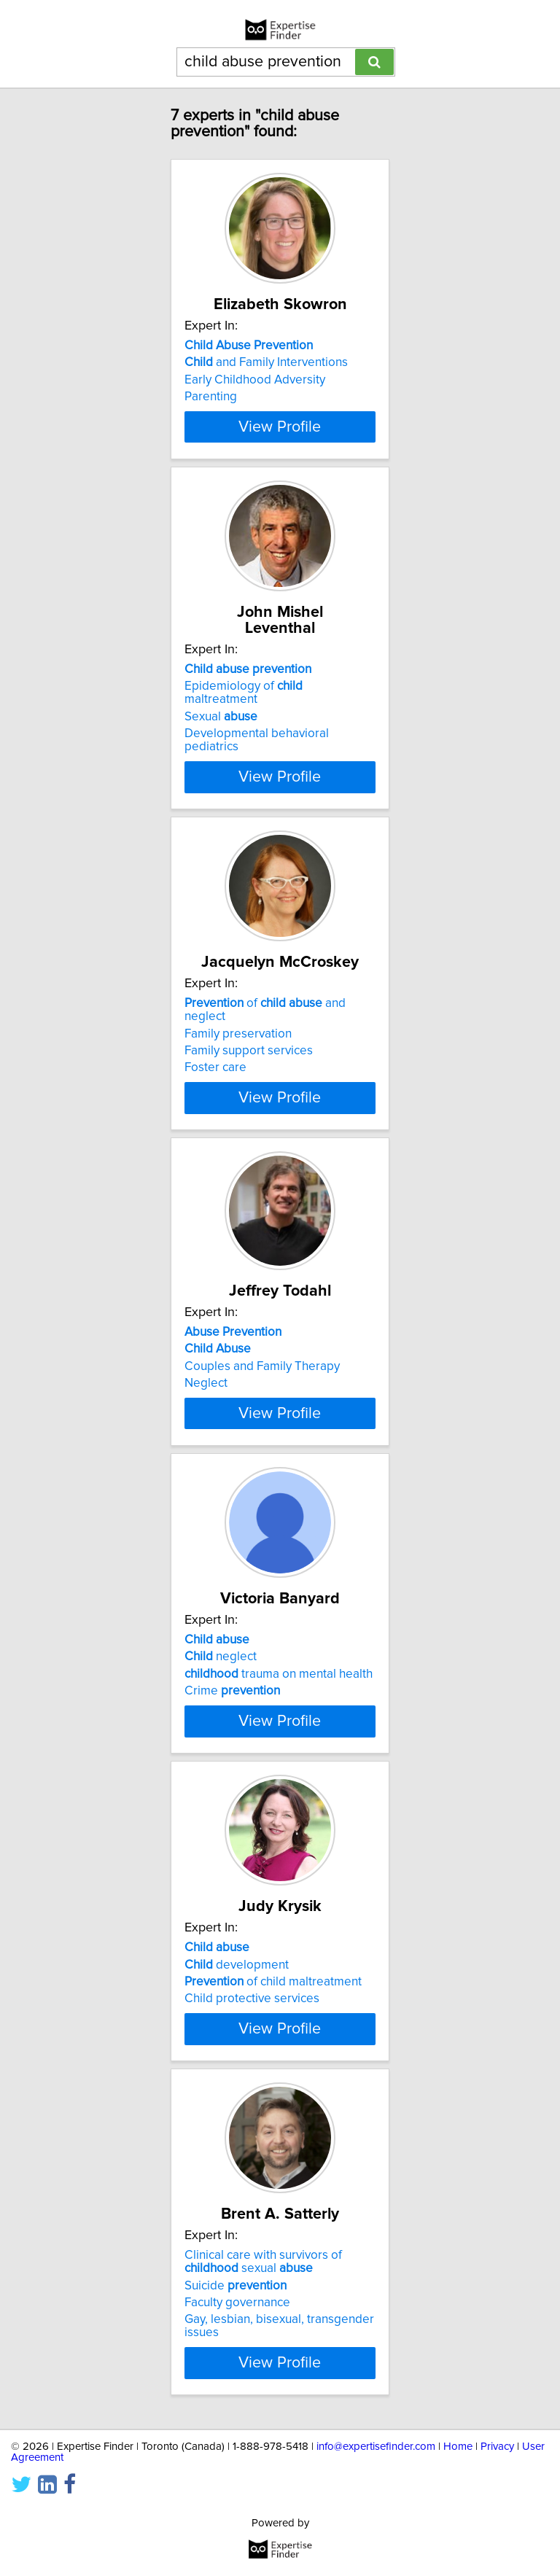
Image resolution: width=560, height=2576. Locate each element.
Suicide (235, 2539)
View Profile (279, 469)
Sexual (220, 767)
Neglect (206, 1494)
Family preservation (238, 1107)
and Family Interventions (266, 378)
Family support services (248, 1125)
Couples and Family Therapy (262, 1477)
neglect (220, 1810)
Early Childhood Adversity (254, 395)
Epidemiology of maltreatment (243, 743)
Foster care (215, 1141)
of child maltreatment (273, 2185)
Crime (232, 1844)
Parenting (210, 412)
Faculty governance (237, 2557)
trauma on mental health (278, 1827)
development (236, 2168)
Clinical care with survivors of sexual (263, 2516)
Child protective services (251, 2202)
